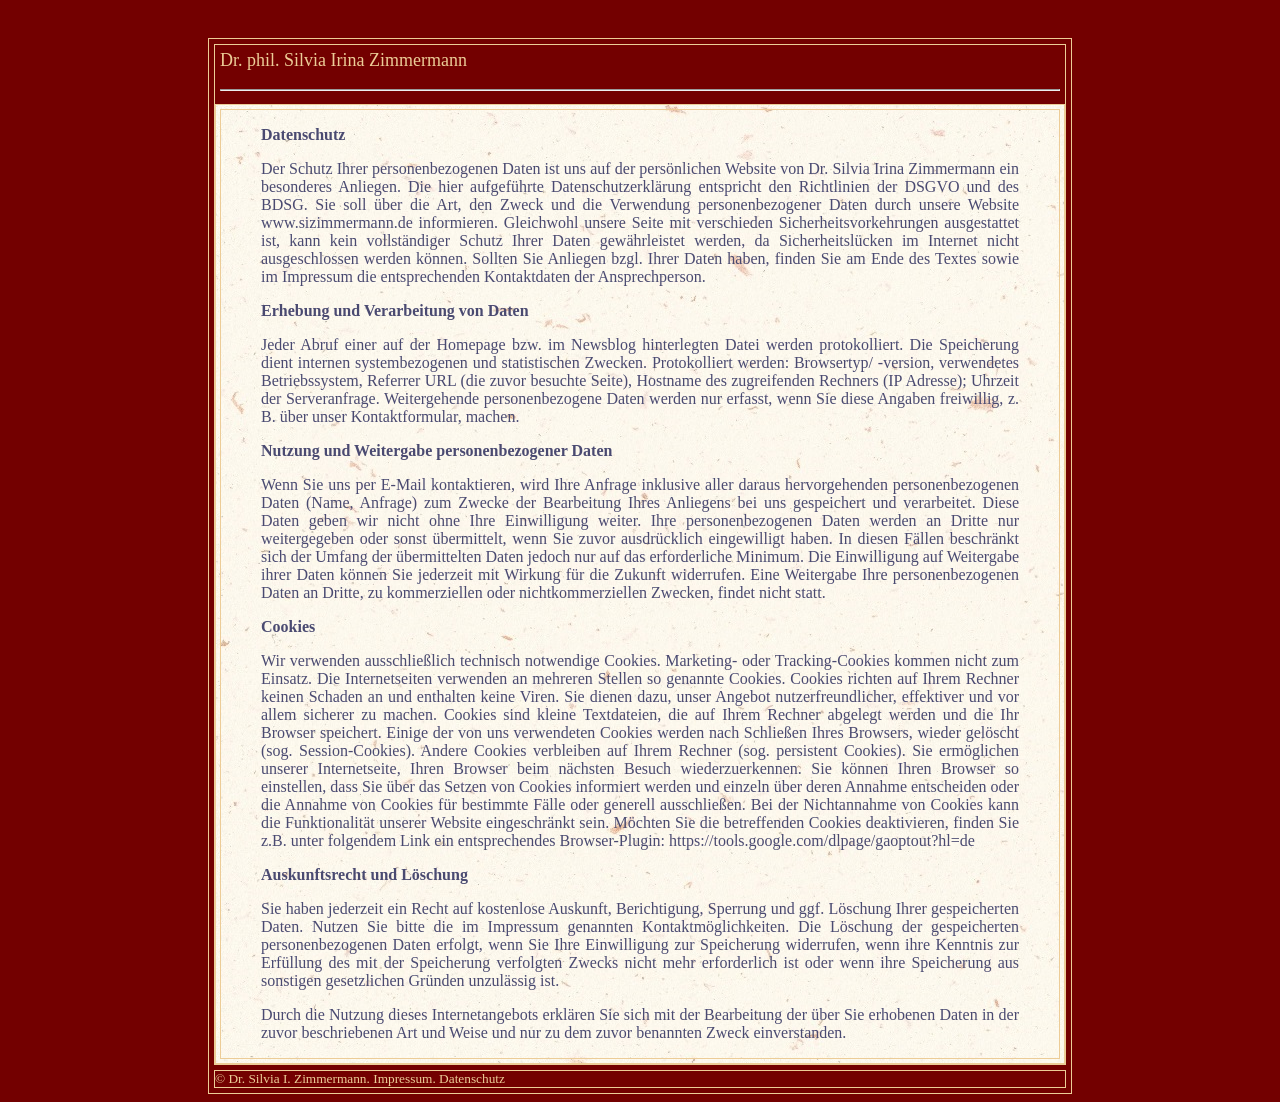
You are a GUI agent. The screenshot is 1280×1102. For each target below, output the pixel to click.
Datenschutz (472, 1078)
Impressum (402, 1078)
